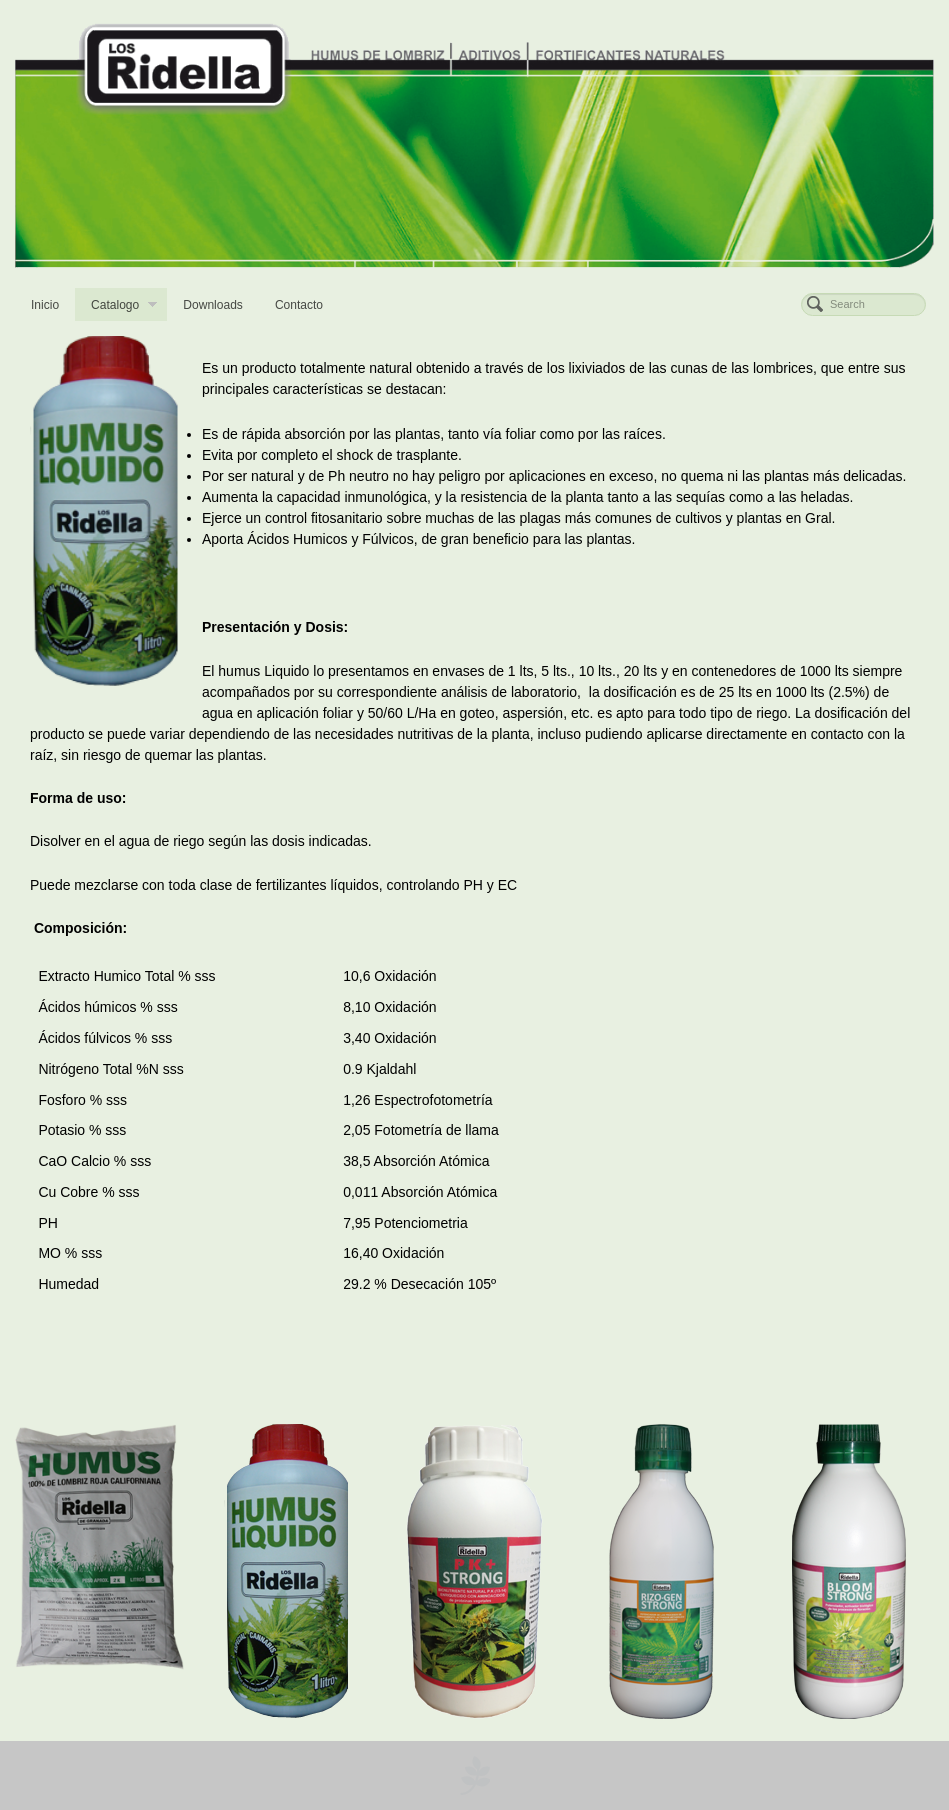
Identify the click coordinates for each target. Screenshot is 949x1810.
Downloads (213, 305)
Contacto (299, 305)
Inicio (45, 305)
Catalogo (124, 307)
